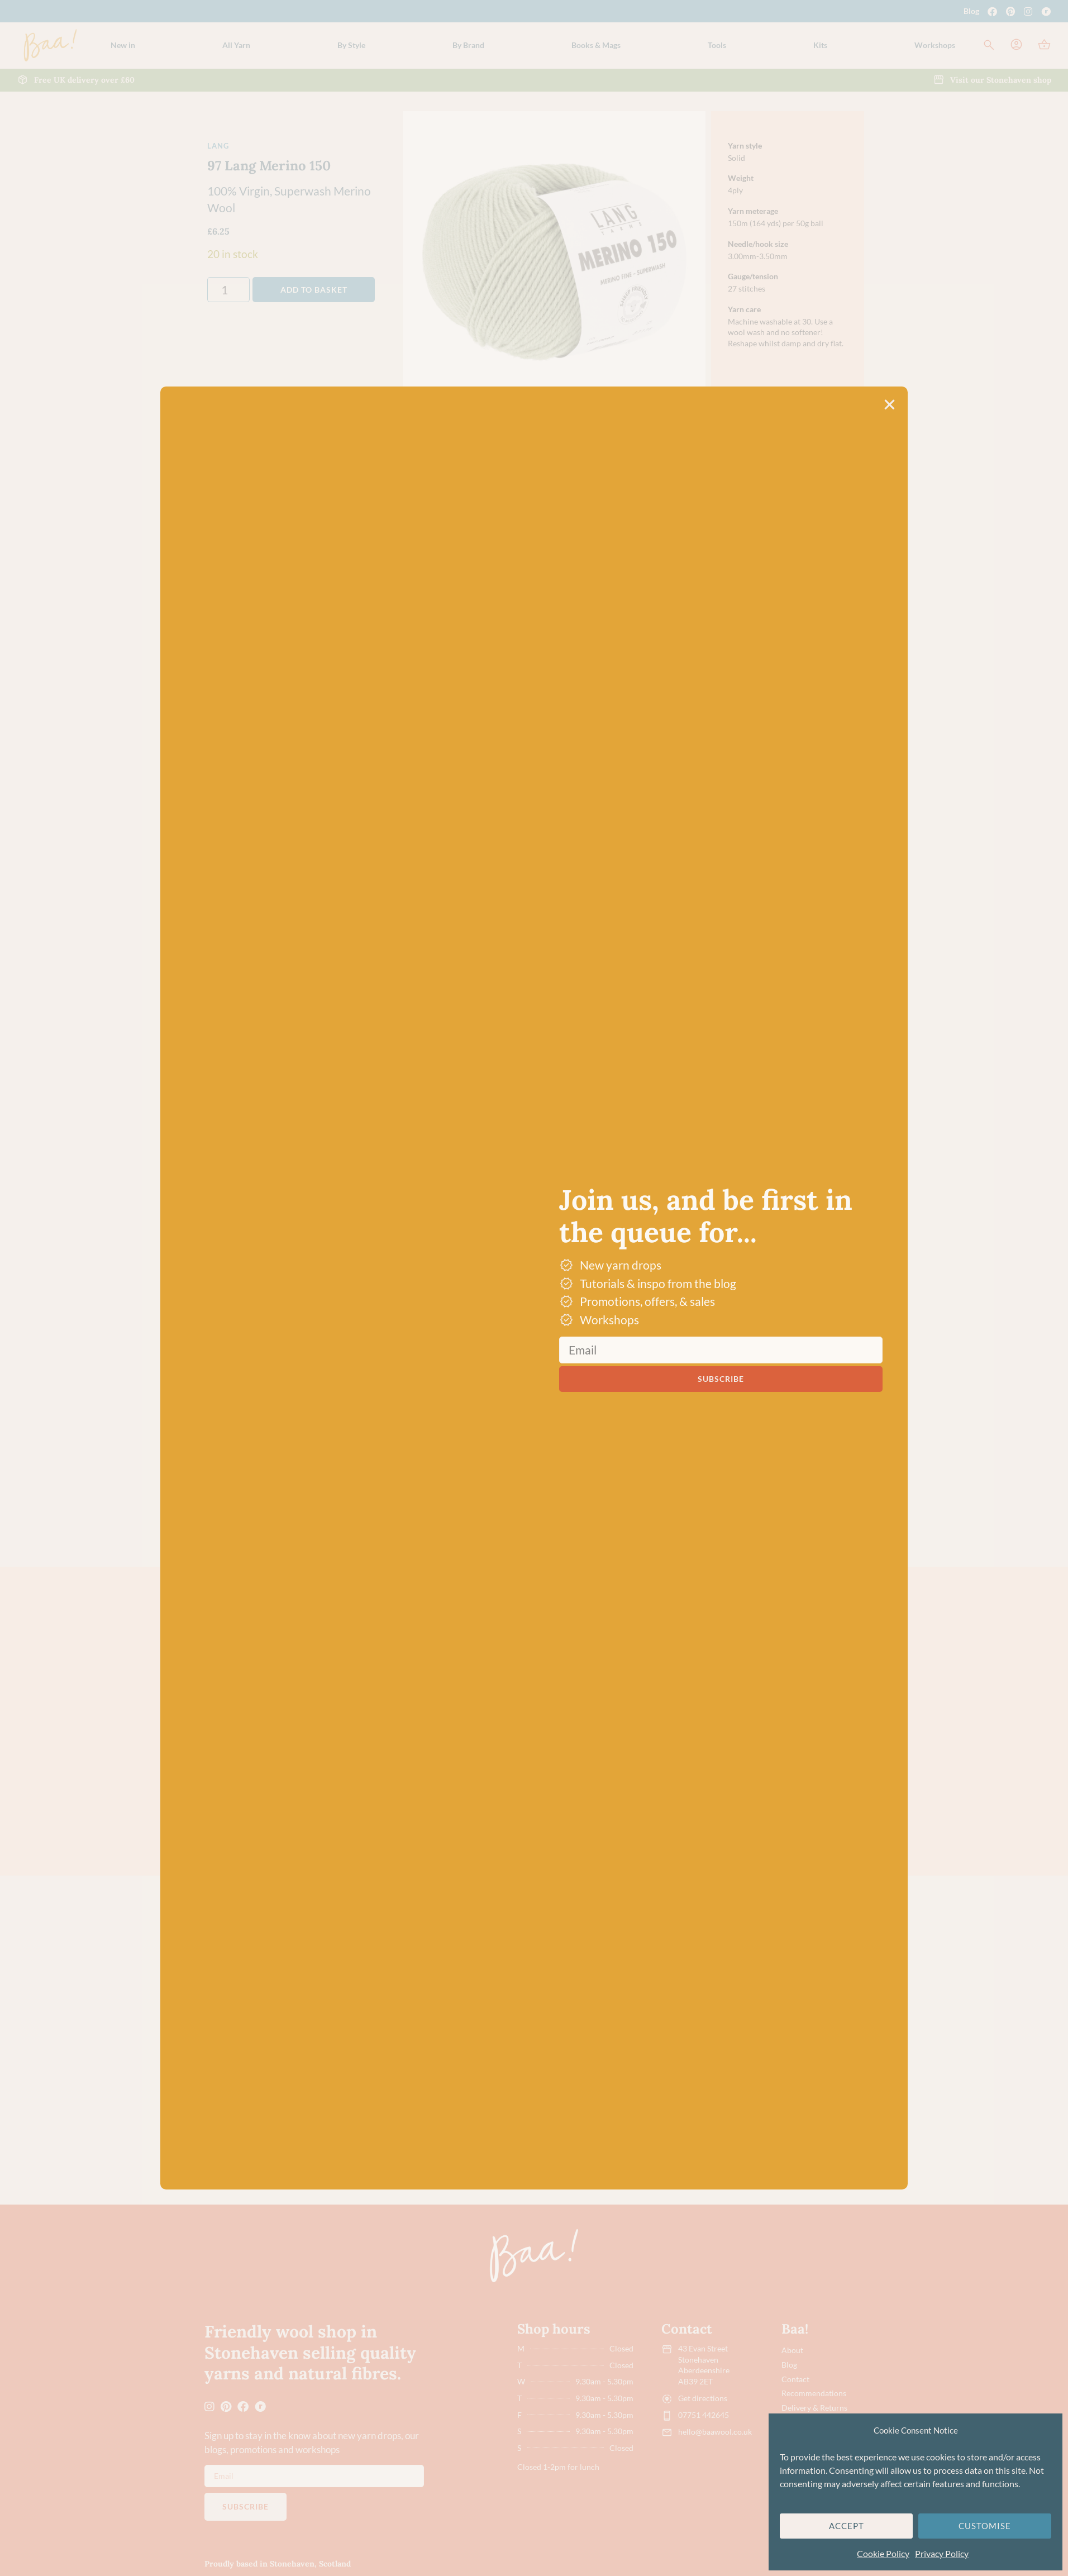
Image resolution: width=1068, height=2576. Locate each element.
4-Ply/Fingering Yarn (362, 1927)
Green (289, 1619)
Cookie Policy (883, 2553)
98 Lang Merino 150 (805, 1771)
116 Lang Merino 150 (694, 1771)
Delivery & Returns (814, 2407)
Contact (795, 2378)
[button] (236, 45)
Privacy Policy (942, 2553)
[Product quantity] (228, 289)
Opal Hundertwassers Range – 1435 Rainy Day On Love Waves (363, 2093)
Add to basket (313, 289)
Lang (218, 145)
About (792, 2350)
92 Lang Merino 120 (581, 1771)
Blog (971, 11)
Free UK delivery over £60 (626, 625)
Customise (985, 2526)
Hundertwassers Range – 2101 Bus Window (687, 2093)
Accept (846, 2526)
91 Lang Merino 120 (469, 1771)
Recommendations (813, 2393)
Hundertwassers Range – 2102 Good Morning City (803, 2093)
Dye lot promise (604, 651)
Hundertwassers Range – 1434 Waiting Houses (585, 2093)
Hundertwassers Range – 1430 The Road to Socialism (465, 2093)
